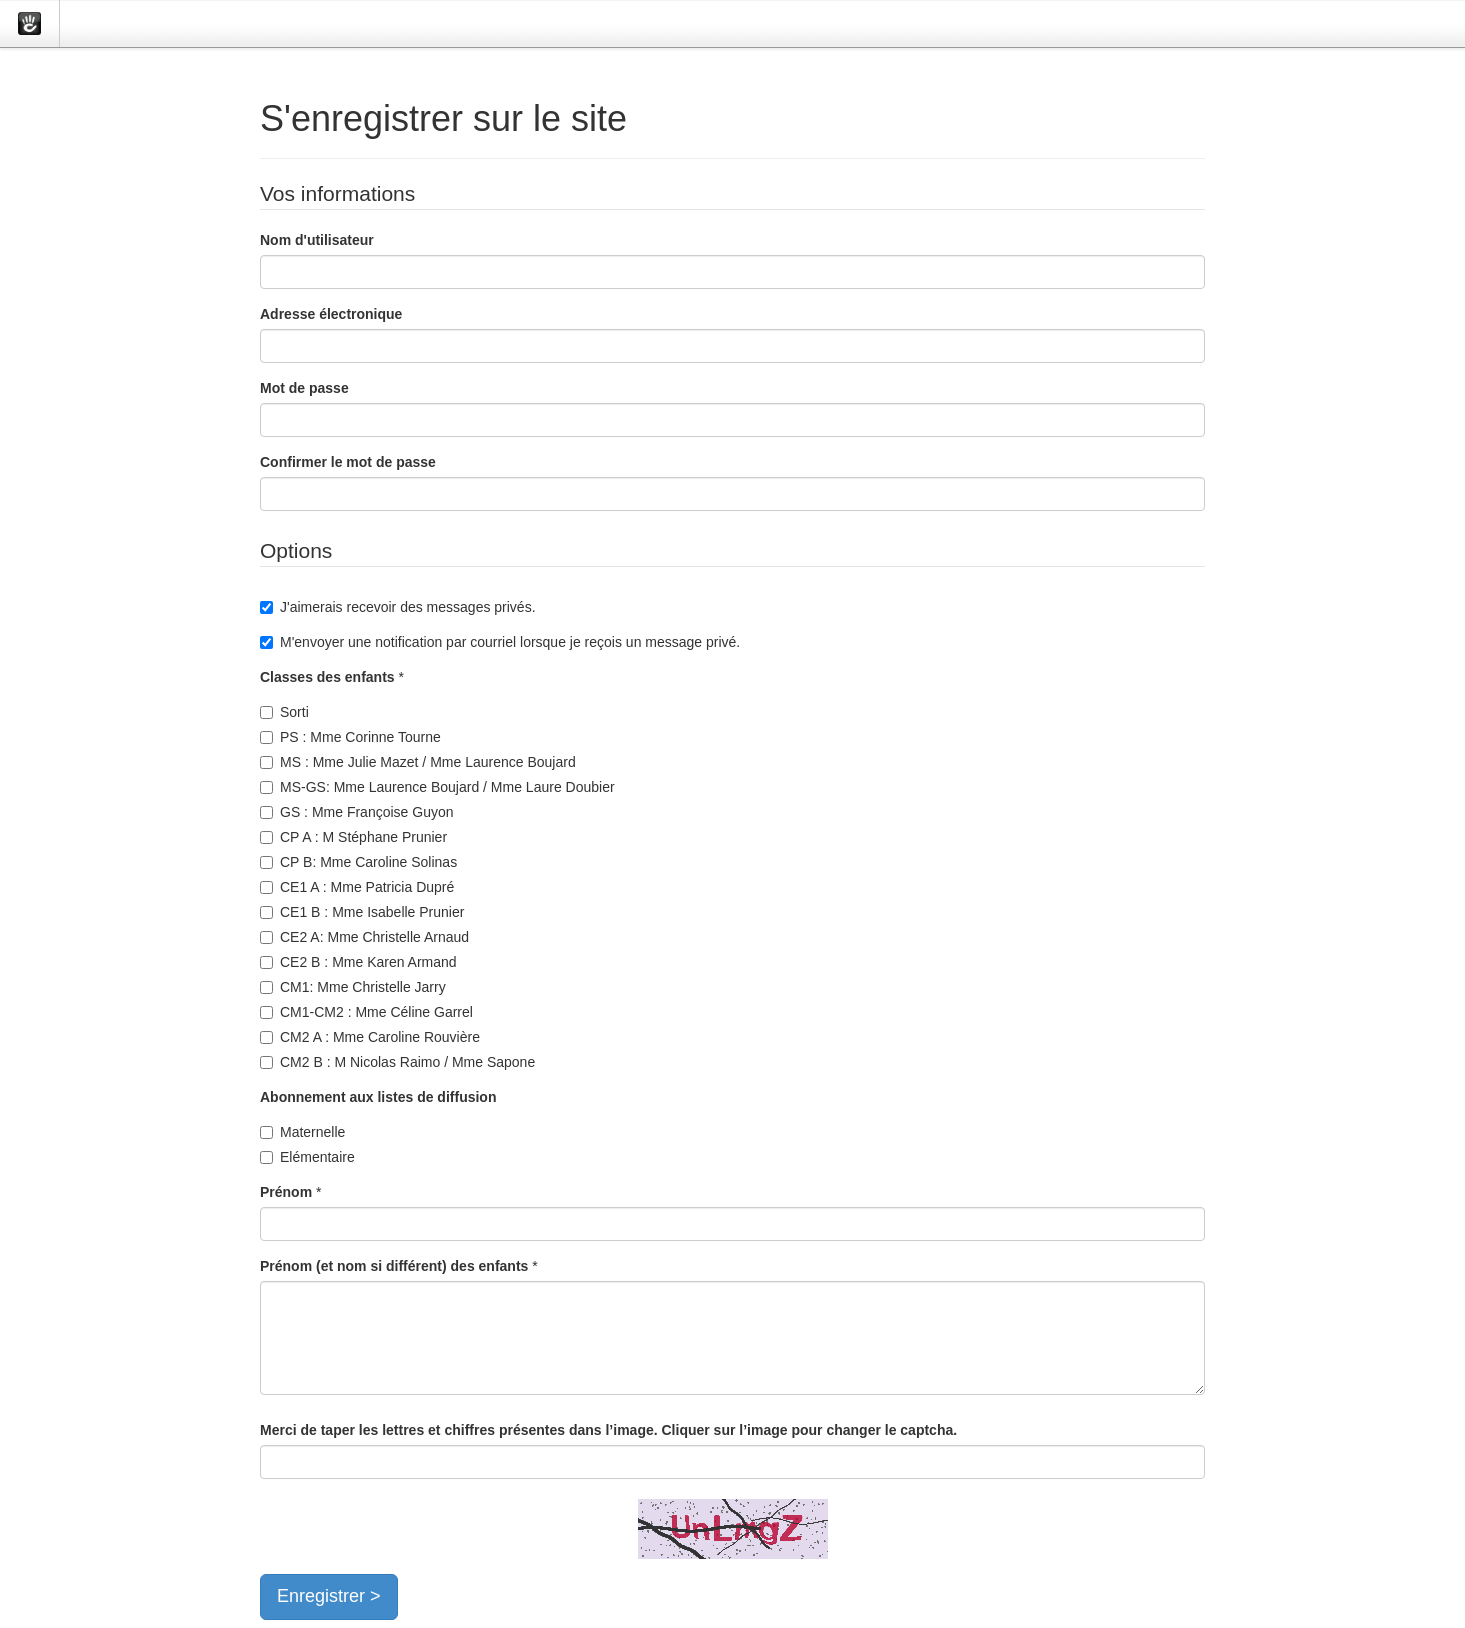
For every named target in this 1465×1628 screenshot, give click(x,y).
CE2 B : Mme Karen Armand (358, 962)
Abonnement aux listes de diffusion (378, 1097)
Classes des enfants (327, 677)
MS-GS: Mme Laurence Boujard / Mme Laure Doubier (437, 787)
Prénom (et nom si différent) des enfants (394, 1266)
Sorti (284, 712)
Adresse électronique (331, 314)
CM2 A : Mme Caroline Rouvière (370, 1037)
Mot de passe (304, 388)
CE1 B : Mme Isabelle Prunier (362, 912)
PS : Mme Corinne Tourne (350, 737)
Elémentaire (307, 1157)
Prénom (286, 1192)
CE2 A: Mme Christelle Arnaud (364, 937)
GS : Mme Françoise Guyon (357, 812)
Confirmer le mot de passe (348, 462)
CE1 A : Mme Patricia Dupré (357, 887)
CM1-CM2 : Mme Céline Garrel (366, 1012)
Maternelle (302, 1132)
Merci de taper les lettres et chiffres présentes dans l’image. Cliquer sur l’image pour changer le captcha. (608, 1430)
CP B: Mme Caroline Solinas (358, 862)
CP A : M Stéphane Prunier (353, 837)
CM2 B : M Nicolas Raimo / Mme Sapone (397, 1062)
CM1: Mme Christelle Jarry (353, 987)
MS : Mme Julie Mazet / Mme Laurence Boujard (418, 762)
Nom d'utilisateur (317, 240)
